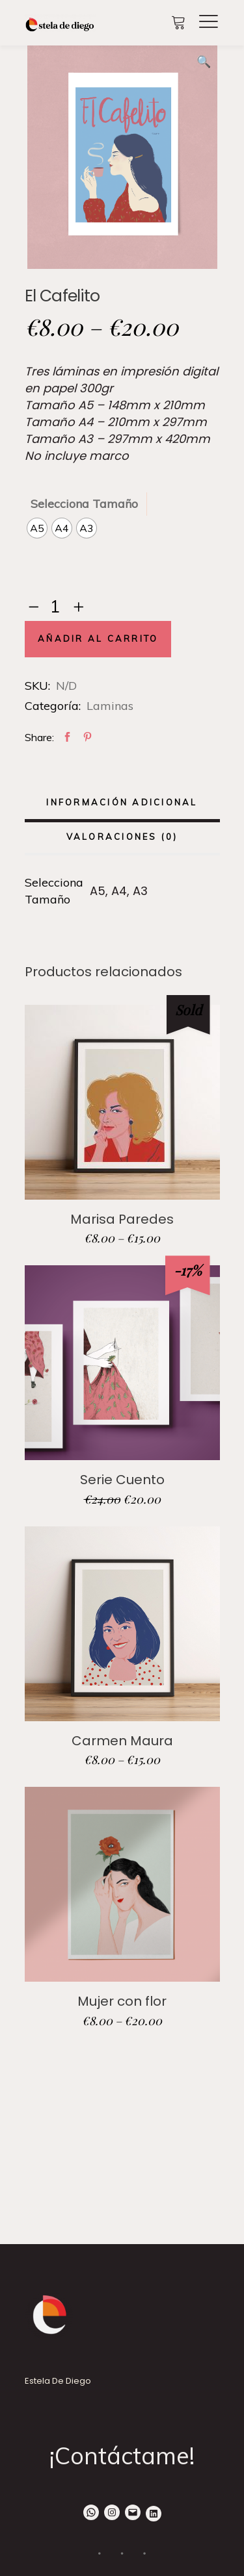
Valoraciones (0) (122, 836)
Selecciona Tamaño (84, 503)
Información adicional (121, 802)
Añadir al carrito (98, 639)
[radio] (37, 528)
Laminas (110, 705)
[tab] (122, 803)
